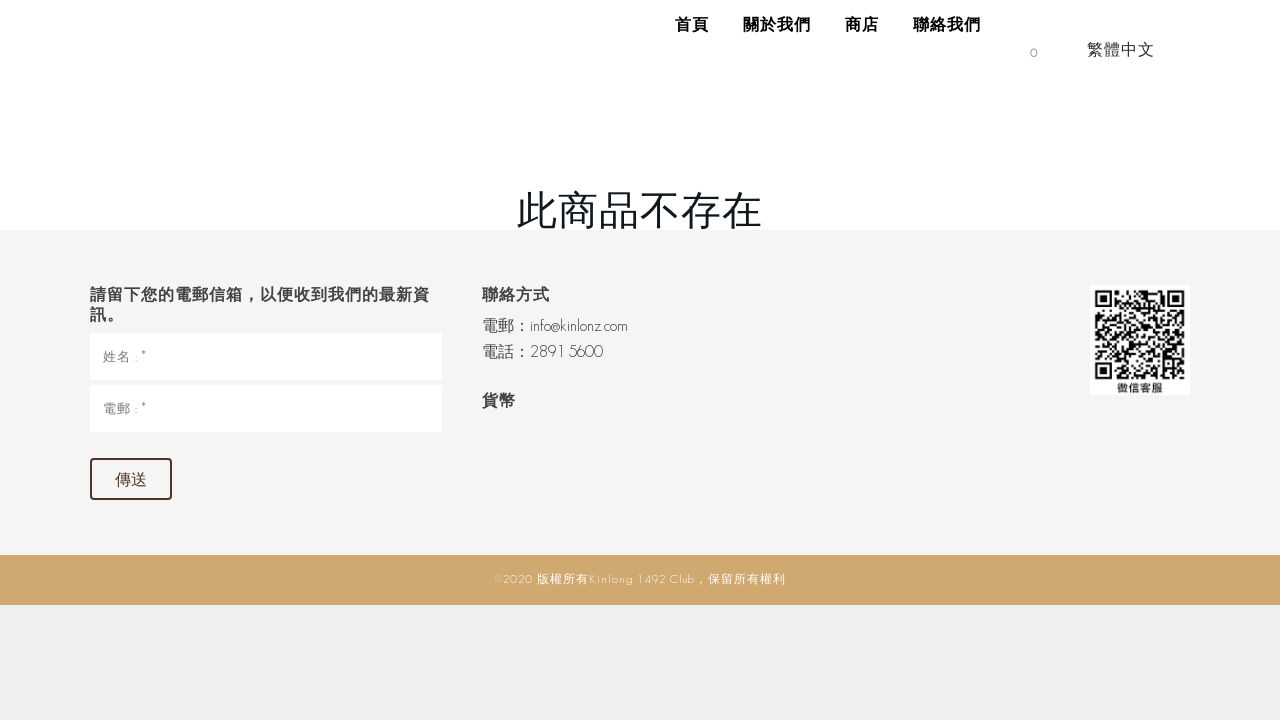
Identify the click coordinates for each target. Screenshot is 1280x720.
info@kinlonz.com (579, 325)
